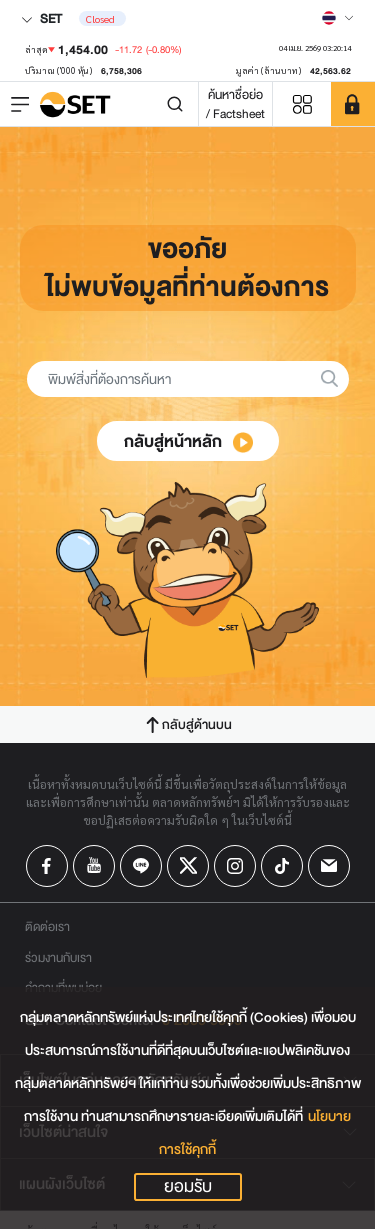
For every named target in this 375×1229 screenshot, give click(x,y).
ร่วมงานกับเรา (58, 957)
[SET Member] (353, 104)
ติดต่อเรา (47, 926)
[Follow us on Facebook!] (47, 866)
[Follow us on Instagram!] (235, 866)
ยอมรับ (188, 1187)
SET (41, 18)
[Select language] (338, 18)
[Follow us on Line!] (141, 866)
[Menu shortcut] (302, 104)
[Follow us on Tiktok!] (282, 866)
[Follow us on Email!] (329, 866)
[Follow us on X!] (188, 866)
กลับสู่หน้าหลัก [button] (189, 441)
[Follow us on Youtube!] (94, 866)
